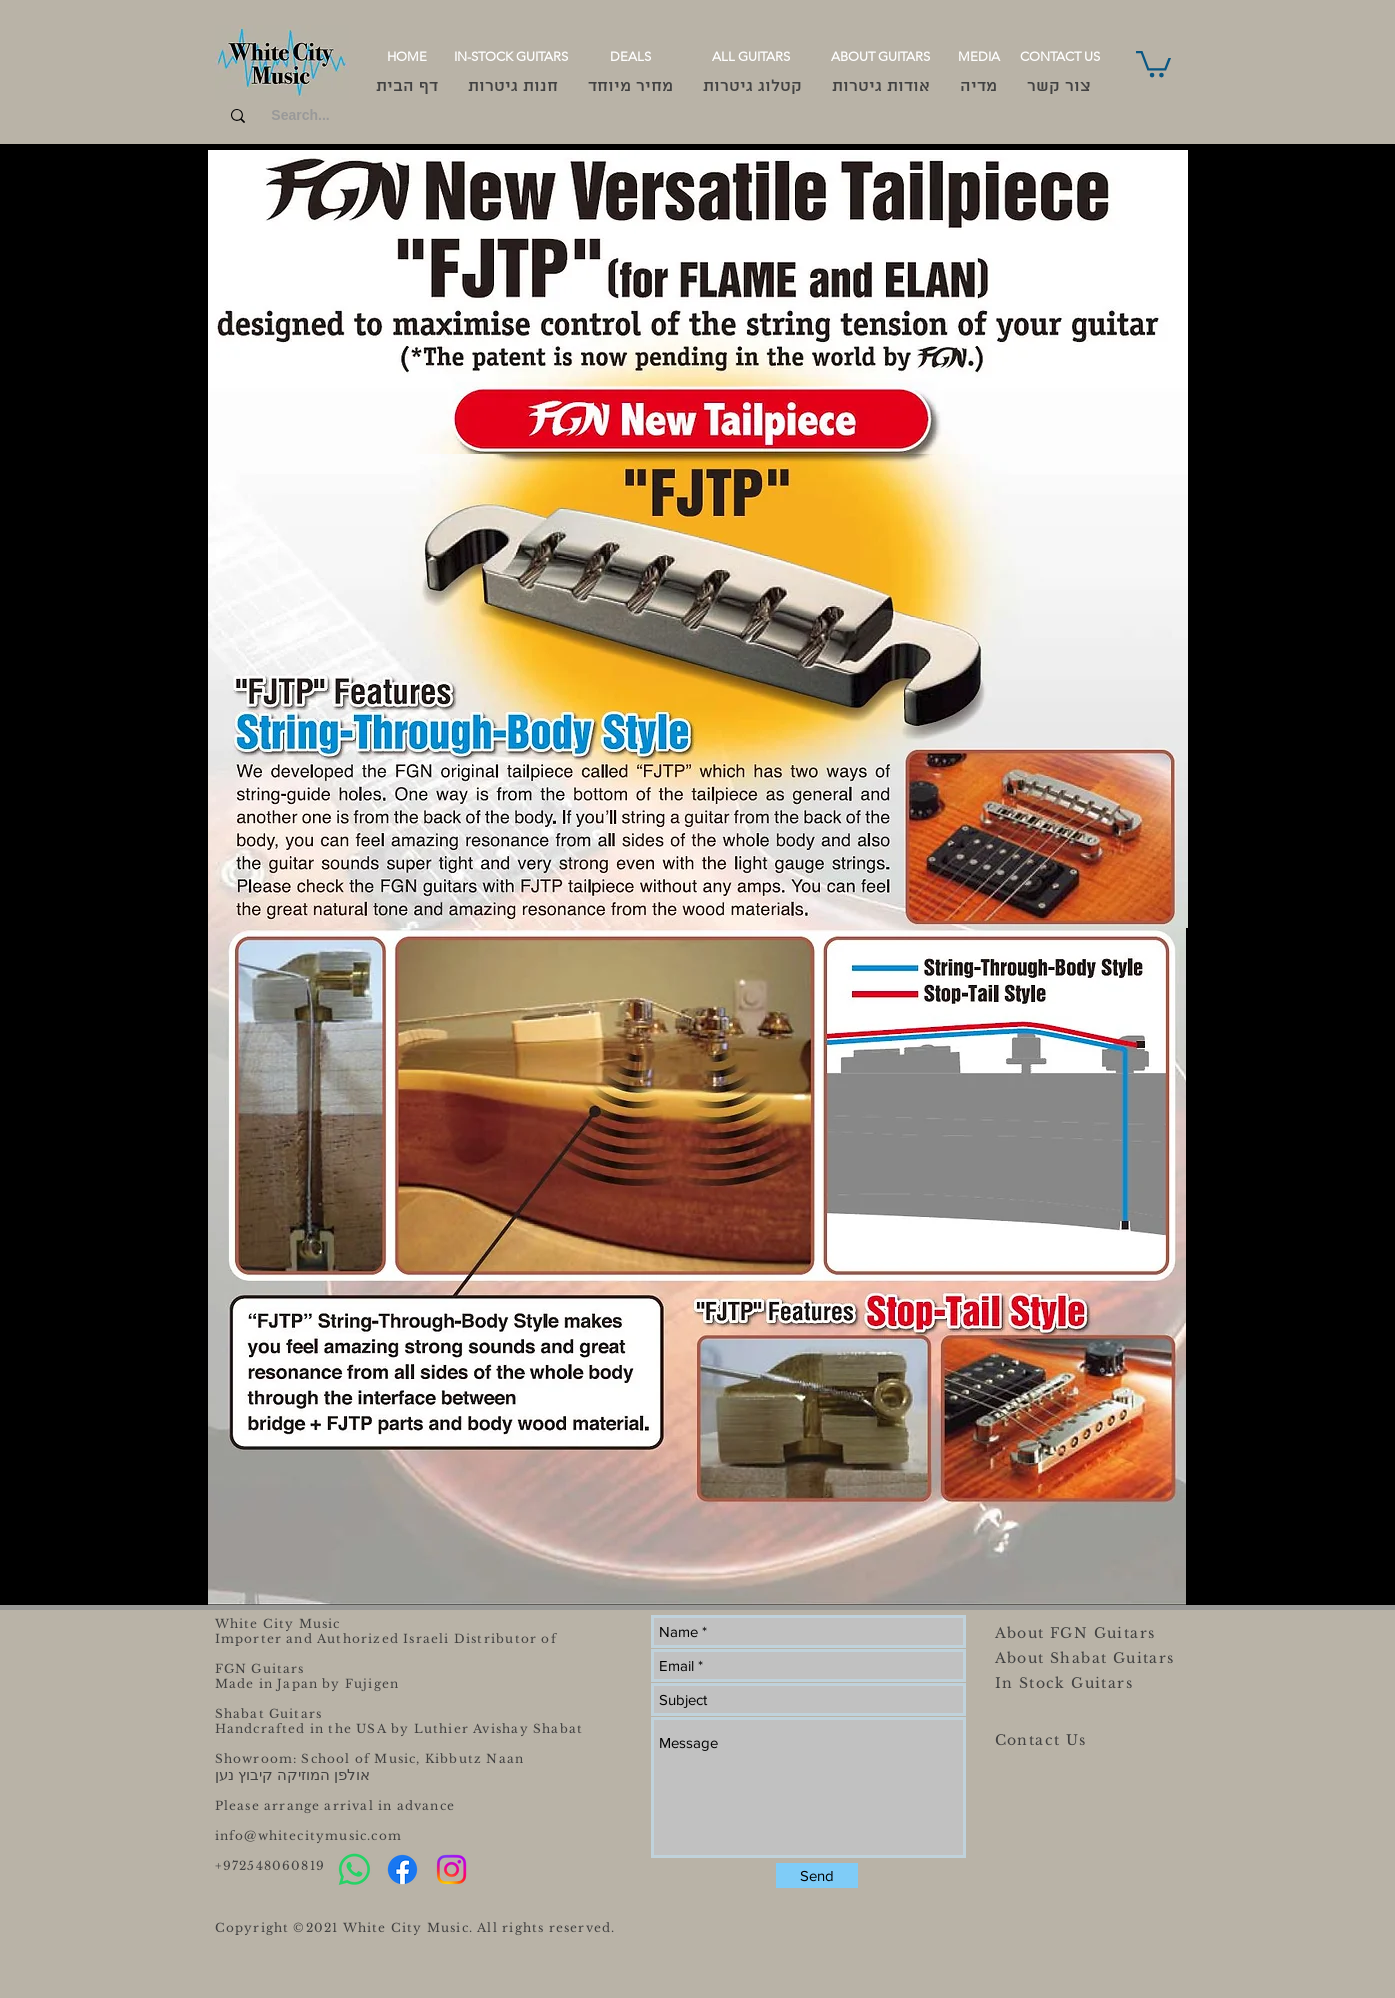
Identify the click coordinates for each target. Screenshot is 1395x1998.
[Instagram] (451, 1869)
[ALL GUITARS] (751, 57)
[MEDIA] (979, 57)
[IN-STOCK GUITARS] (511, 57)
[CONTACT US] (1060, 57)
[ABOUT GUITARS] (880, 57)
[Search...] (301, 116)
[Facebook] (402, 1869)
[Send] (817, 1875)
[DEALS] (630, 57)
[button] (1153, 62)
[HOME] (407, 57)
